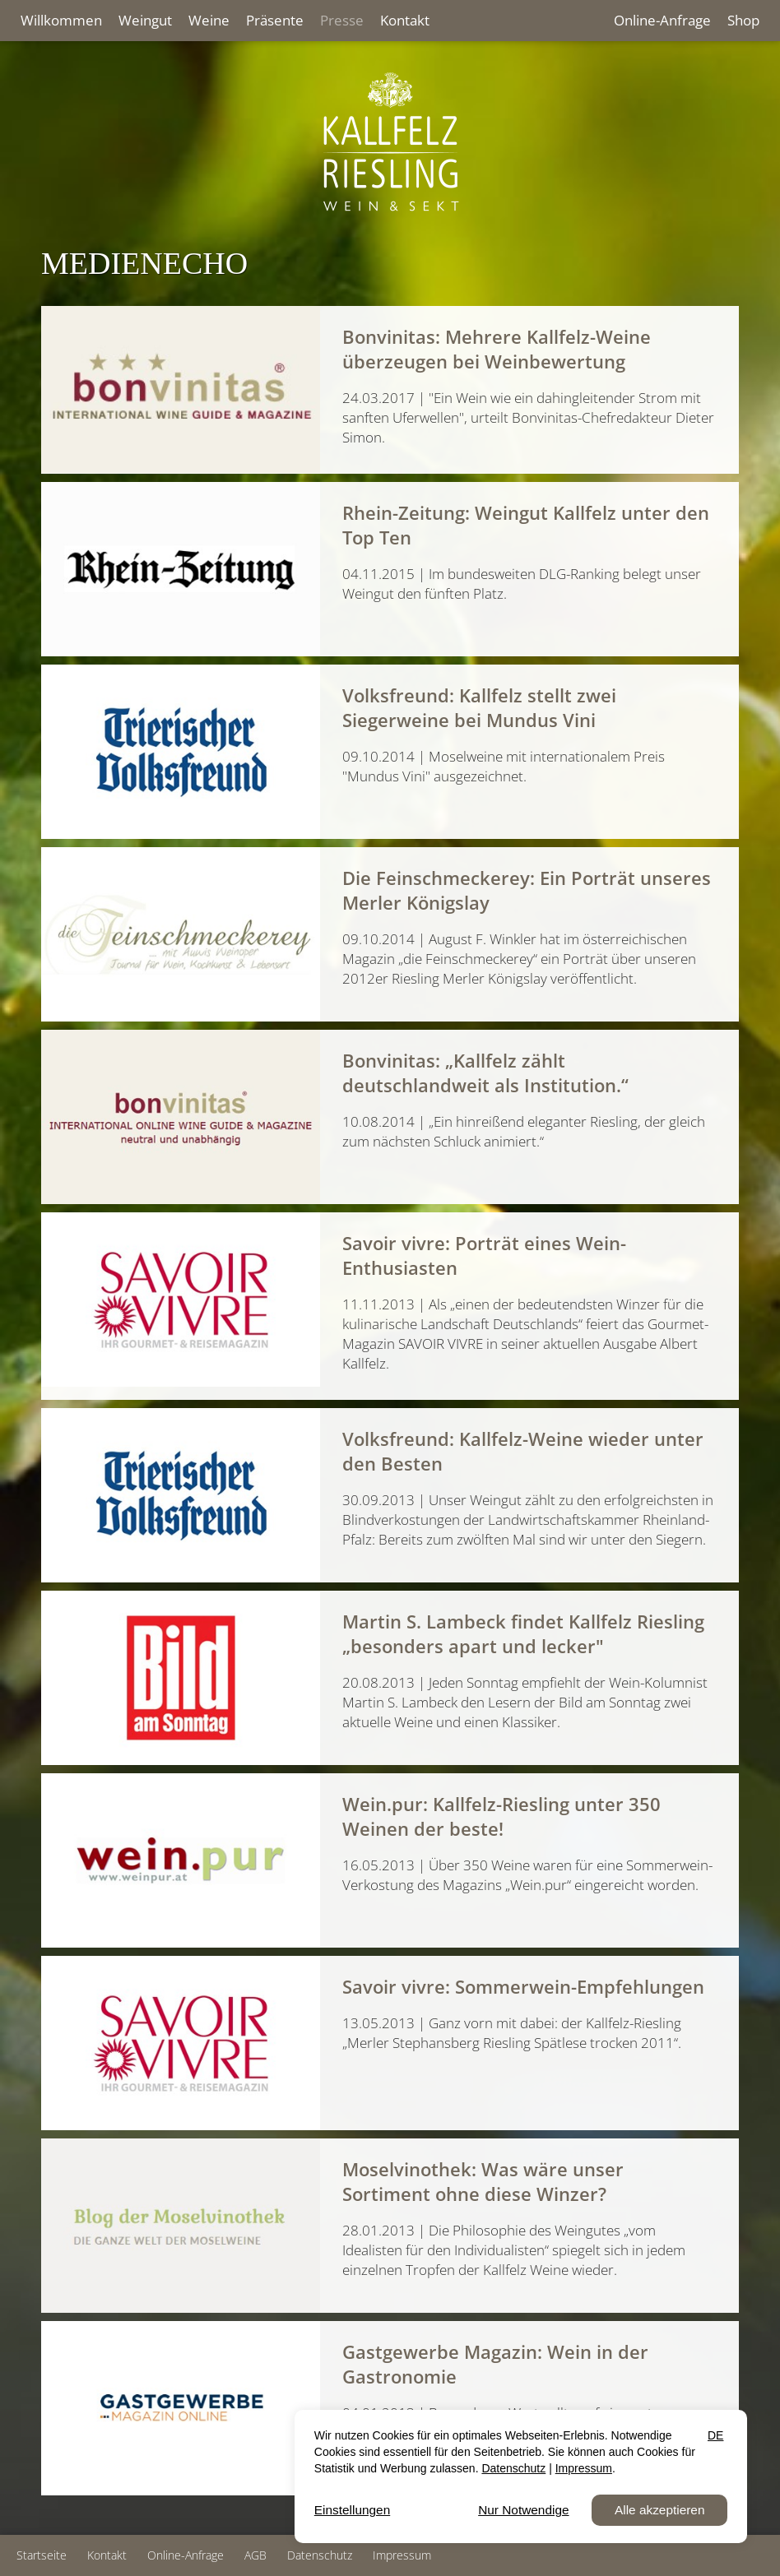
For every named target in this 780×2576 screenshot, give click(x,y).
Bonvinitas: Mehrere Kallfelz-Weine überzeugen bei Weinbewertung (496, 348)
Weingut (145, 20)
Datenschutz (319, 2555)
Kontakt (404, 20)
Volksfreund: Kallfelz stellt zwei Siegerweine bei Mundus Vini (479, 707)
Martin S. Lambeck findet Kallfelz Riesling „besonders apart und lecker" (523, 1633)
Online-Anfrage (662, 20)
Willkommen (61, 20)
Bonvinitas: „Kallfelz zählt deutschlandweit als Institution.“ (485, 1072)
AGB (255, 2555)
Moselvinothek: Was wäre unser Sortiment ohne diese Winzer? (483, 2181)
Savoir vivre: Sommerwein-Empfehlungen (523, 1986)
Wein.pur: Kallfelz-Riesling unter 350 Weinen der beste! (501, 1816)
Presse (342, 20)
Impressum (402, 2555)
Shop (743, 20)
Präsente (275, 20)
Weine (209, 20)
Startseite (41, 2555)
